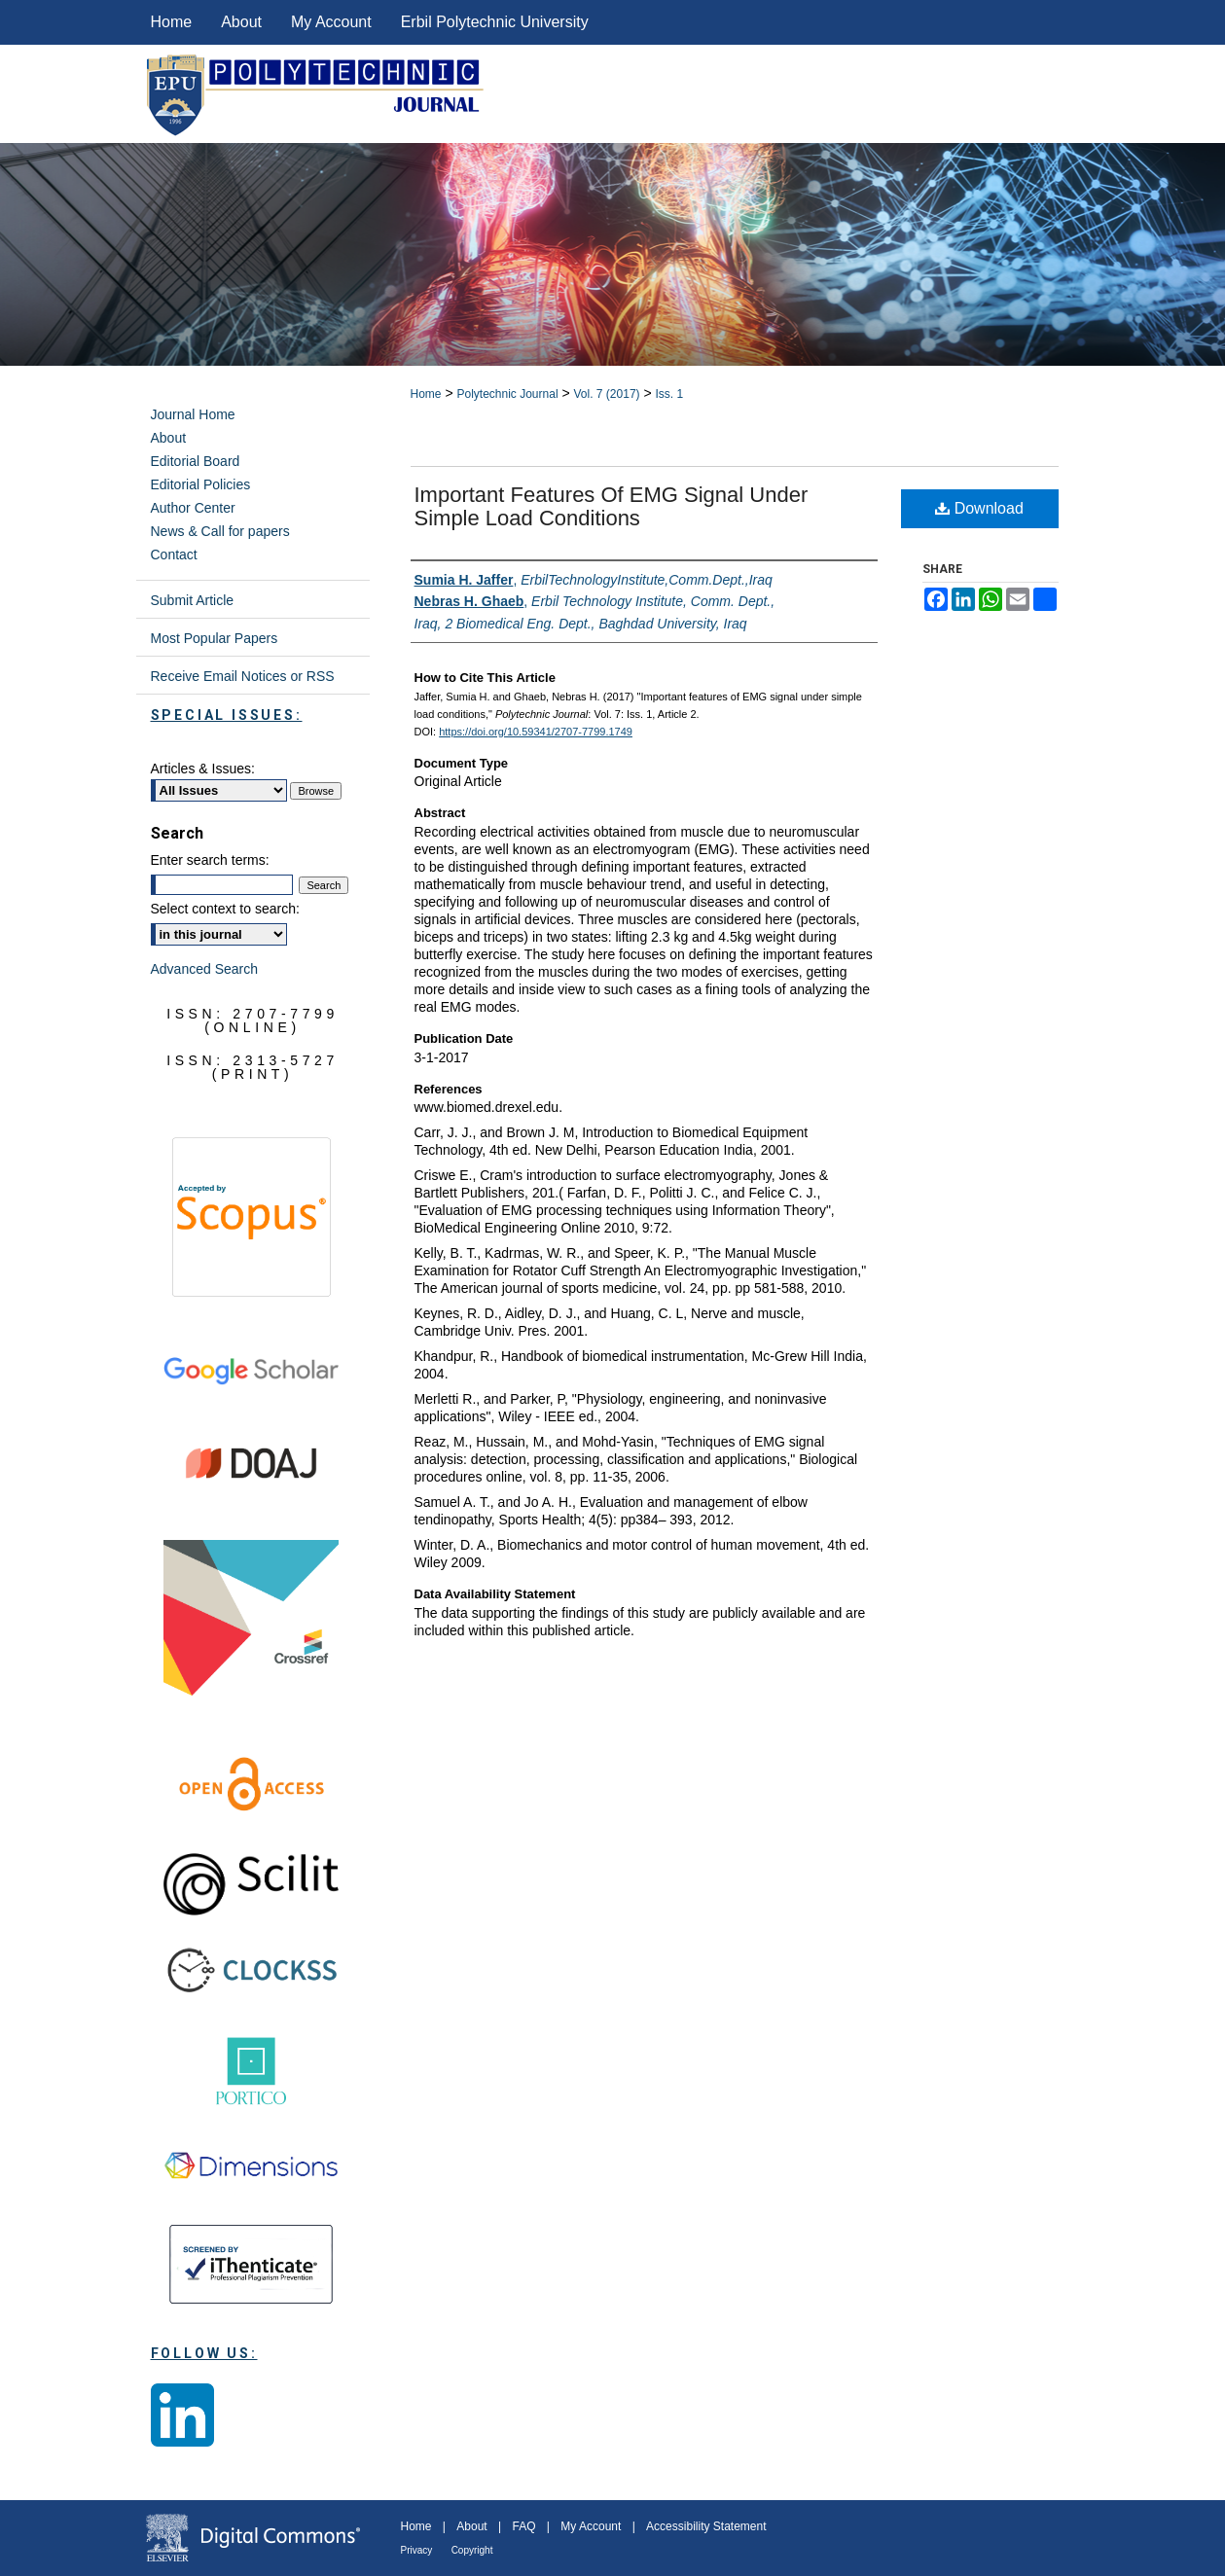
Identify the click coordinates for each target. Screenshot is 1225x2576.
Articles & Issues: (203, 768)
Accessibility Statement (706, 2526)
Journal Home (193, 414)
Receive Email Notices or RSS (243, 676)
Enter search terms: (210, 860)
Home (426, 394)
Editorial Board (195, 461)
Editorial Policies (201, 484)
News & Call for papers (220, 531)
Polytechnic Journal (507, 394)
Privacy (417, 2550)
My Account (590, 2526)
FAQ (523, 2526)
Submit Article (192, 600)
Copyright (472, 2550)
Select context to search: (225, 908)
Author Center (193, 508)
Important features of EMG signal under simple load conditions (611, 506)
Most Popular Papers (214, 638)
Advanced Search (205, 969)
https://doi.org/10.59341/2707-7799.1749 (535, 731)
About (169, 438)
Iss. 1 (670, 394)
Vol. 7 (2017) (607, 394)
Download (979, 508)
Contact (174, 554)
